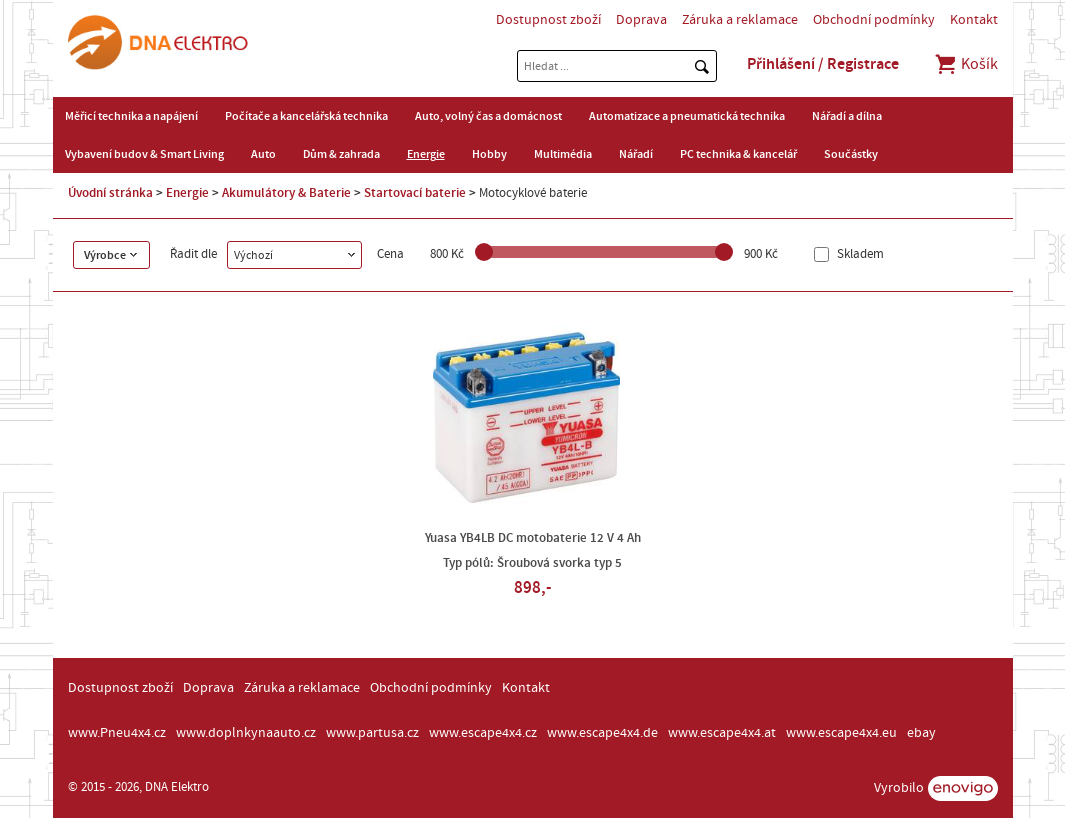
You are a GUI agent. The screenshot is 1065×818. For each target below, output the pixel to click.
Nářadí (636, 154)
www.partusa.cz (372, 733)
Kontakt (974, 20)
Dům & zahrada (341, 154)
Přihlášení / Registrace (823, 64)
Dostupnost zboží (548, 20)
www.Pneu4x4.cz (117, 733)
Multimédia (563, 154)
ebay (921, 733)
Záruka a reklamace (740, 20)
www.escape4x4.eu (841, 733)
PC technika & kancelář (738, 154)
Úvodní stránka (110, 193)
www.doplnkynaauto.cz (246, 733)
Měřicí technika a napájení (131, 116)
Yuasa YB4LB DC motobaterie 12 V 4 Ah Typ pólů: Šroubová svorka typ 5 (533, 550)
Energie (426, 154)
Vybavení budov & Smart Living (144, 154)
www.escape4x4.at (722, 733)
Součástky (851, 154)
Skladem (859, 254)
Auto (263, 154)
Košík (965, 64)
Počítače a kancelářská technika (306, 116)
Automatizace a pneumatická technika (687, 116)
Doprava (641, 20)
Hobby (489, 154)
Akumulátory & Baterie (286, 193)
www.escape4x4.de (602, 733)
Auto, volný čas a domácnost (488, 116)
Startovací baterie (415, 193)
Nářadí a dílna (847, 116)
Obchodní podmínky (874, 20)
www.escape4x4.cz (483, 733)
